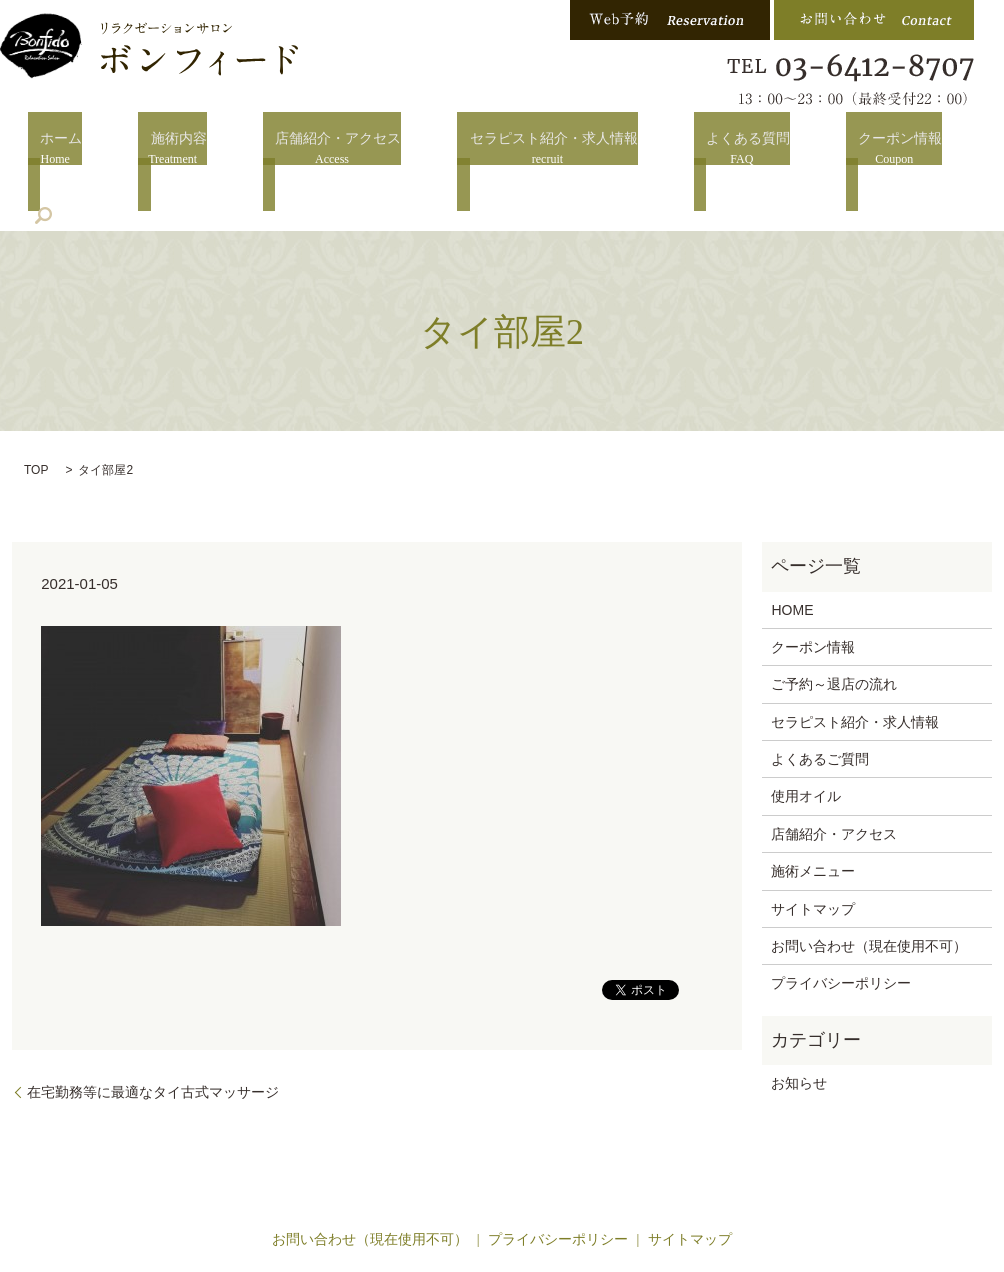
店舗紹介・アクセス (312, 151)
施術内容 (165, 151)
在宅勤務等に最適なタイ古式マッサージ (153, 1033)
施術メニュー (813, 812)
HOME (792, 551)
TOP (36, 411)
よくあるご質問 (820, 700)
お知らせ (799, 1024)
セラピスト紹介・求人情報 (515, 151)
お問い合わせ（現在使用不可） (869, 887)
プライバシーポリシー (841, 925)
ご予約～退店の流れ (834, 625)
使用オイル (806, 738)
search (950, 150)
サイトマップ (813, 850)
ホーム (60, 151)
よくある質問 (697, 151)
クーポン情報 (837, 151)
